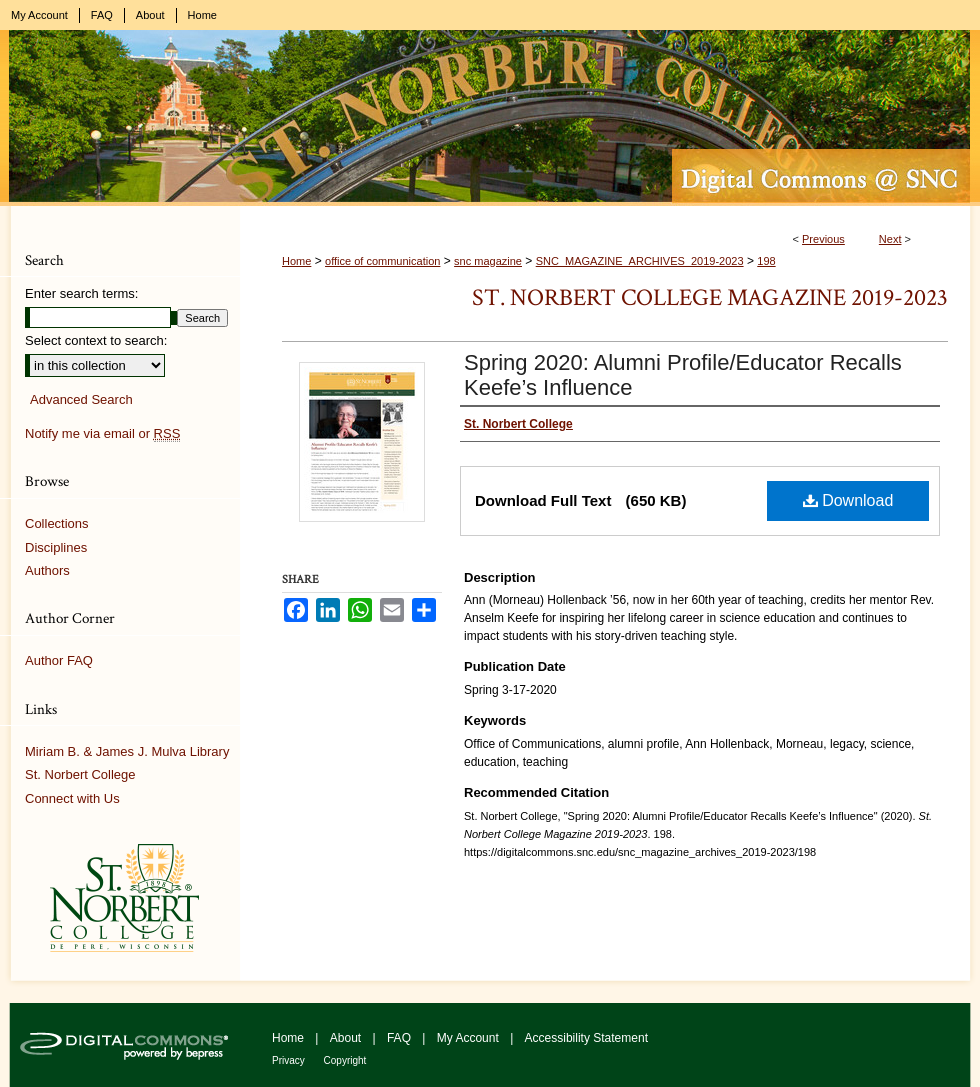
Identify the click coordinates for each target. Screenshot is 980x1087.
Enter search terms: (81, 293)
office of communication (382, 261)
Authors (47, 570)
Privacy (290, 1060)
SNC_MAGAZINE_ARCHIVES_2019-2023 (640, 261)
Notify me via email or (102, 434)
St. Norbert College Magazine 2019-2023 (710, 297)
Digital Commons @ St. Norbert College (490, 118)
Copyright (345, 1060)
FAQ (400, 1038)
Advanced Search (81, 399)
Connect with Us (72, 798)
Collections (57, 523)
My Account (469, 1038)
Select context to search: (96, 340)
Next (890, 239)
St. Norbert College (80, 774)
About (347, 1038)
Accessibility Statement (586, 1038)
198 (766, 261)
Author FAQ (59, 660)
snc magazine (488, 261)
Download (848, 500)
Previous (823, 239)
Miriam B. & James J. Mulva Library (127, 751)
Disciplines (56, 547)
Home (296, 261)
